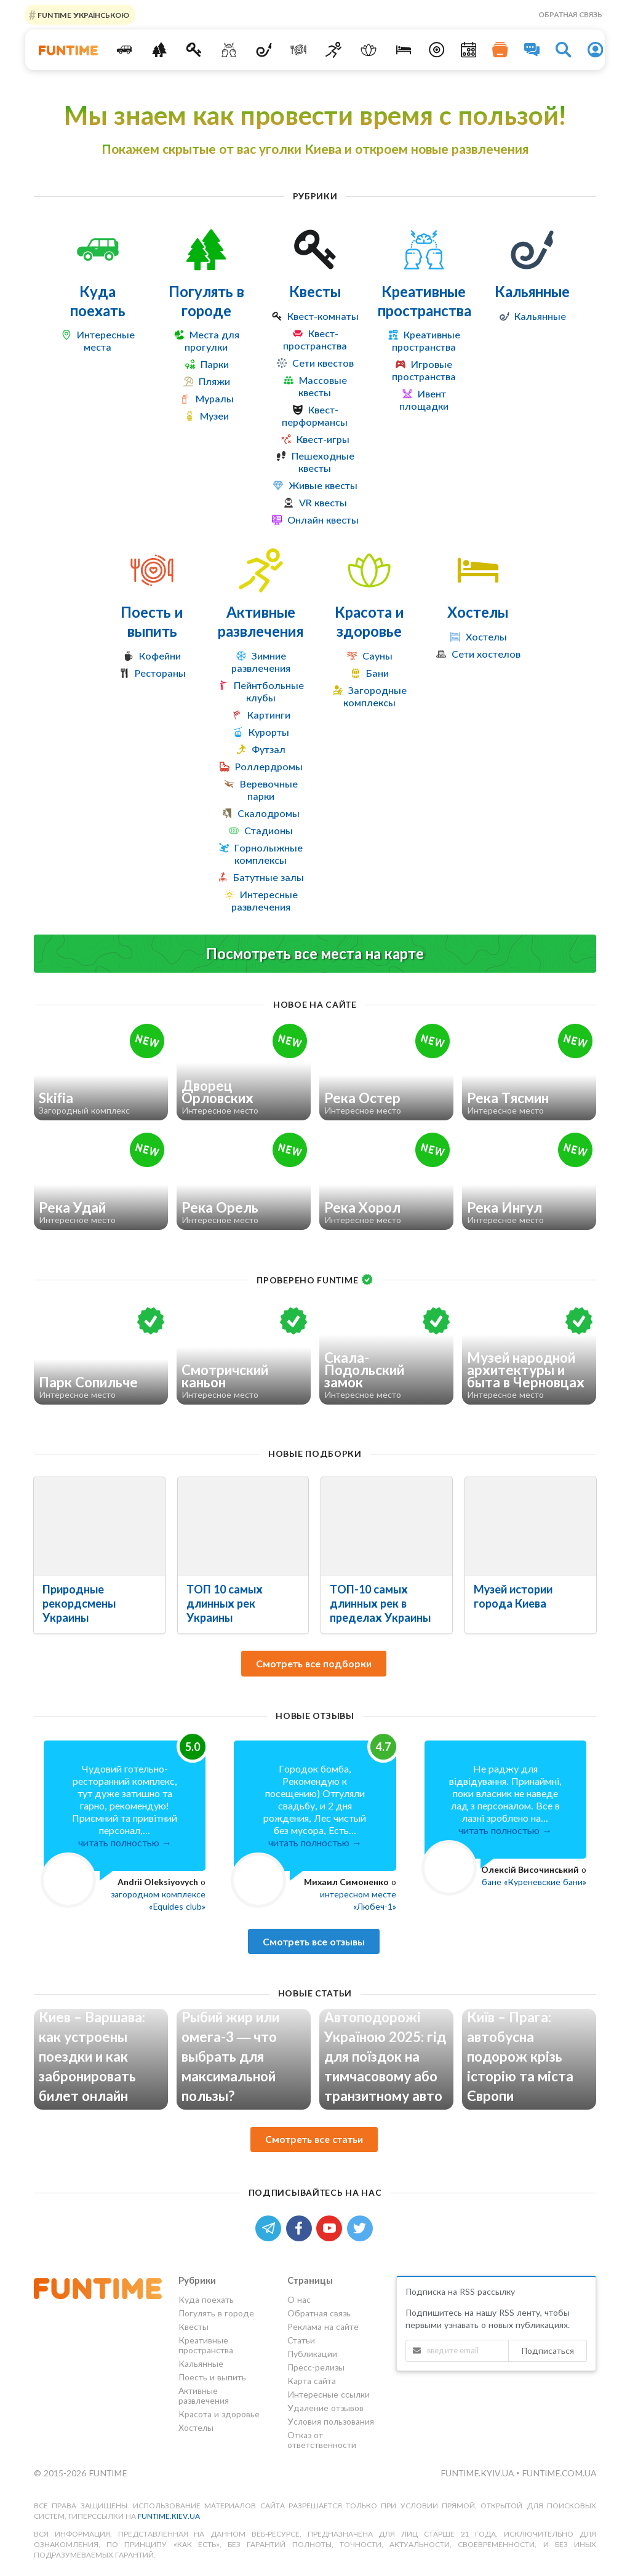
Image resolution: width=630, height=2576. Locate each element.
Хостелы (477, 612)
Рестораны (160, 673)
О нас (299, 2300)
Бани (377, 673)
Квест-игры (323, 439)
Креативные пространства (424, 300)
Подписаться (547, 2350)
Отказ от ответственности (321, 2440)
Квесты (315, 291)
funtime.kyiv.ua (478, 2473)
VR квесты (323, 502)
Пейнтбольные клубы (269, 691)
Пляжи (214, 381)
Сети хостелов (486, 654)
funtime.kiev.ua (169, 2516)
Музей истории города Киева (513, 1596)
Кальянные (532, 291)
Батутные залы (268, 877)
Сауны (377, 655)
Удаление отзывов (325, 2408)
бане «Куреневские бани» (534, 1881)
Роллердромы (269, 766)
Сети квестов (323, 363)
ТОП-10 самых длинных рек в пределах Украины (380, 1603)
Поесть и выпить (152, 621)
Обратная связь (570, 14)
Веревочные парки (269, 790)
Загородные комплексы (375, 696)
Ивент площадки (424, 400)
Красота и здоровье (369, 621)
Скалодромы (268, 813)
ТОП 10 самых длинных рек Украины (224, 1603)
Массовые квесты (322, 386)
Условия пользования (330, 2421)
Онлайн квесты (323, 519)
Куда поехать (98, 300)
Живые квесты (323, 485)
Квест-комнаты (323, 316)
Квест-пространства (315, 339)
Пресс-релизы (316, 2367)
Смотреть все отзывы (314, 1941)
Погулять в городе (206, 300)
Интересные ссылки (328, 2394)
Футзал (268, 749)
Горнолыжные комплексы (268, 854)
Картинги (268, 714)
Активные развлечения (260, 621)
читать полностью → (125, 1842)
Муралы (215, 398)
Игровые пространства (424, 370)
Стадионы (268, 830)
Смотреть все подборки (314, 1663)
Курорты (269, 732)
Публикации (312, 2353)
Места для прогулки (212, 341)
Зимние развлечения (260, 662)
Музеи (214, 415)
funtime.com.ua (559, 2473)
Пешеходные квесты (323, 462)
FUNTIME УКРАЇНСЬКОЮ (82, 14)
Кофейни (160, 655)
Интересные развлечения (264, 900)
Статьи (301, 2340)
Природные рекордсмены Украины (79, 1603)
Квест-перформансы (315, 416)
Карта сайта (311, 2380)
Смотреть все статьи (314, 2139)
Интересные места (106, 341)
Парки (215, 364)
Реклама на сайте (323, 2326)
